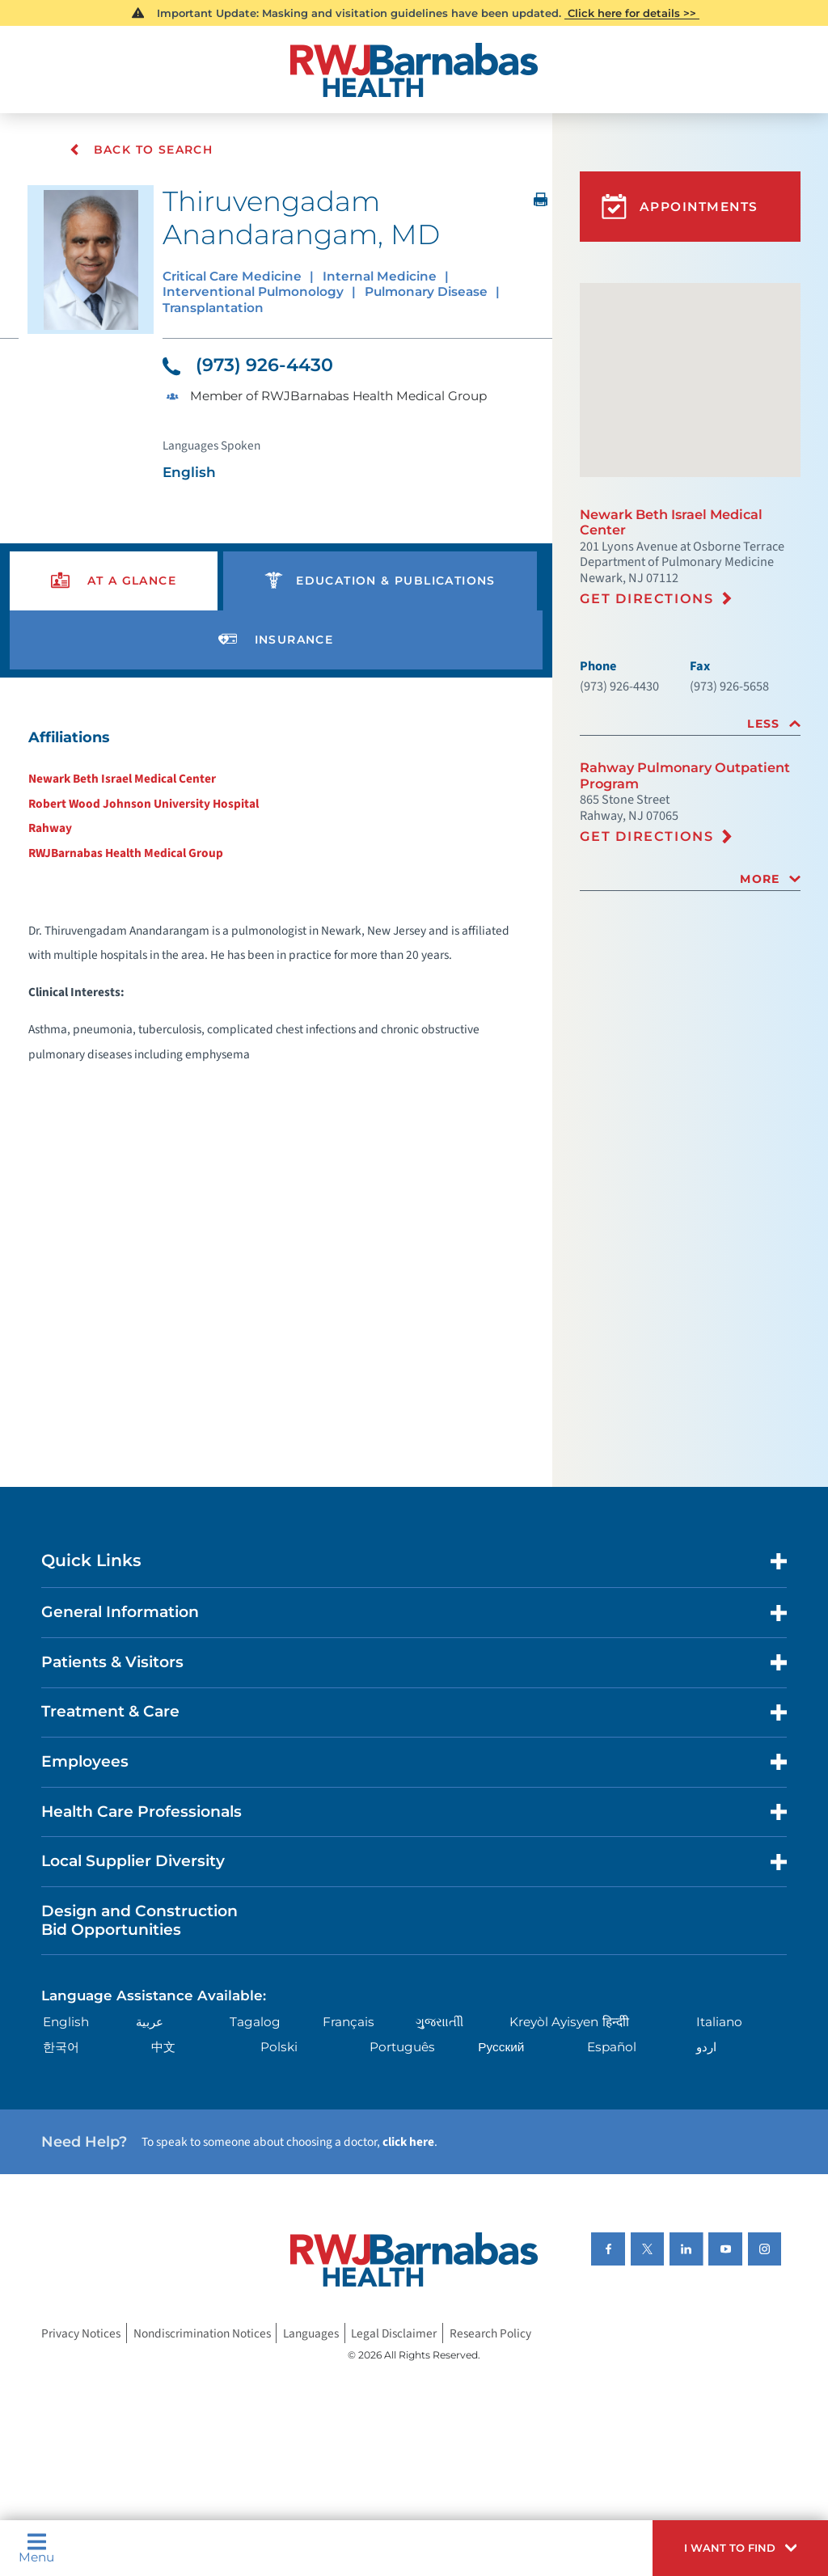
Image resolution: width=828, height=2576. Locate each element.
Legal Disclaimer (394, 2334)
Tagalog (255, 2022)
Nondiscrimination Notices (202, 2334)
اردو (706, 2047)
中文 (163, 2047)
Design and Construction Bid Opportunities (139, 1921)
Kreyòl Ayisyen (553, 2022)
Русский (501, 2047)
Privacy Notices (80, 2334)
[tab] (690, 724)
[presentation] (114, 581)
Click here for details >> (631, 12)
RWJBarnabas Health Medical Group (125, 854)
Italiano (719, 2022)
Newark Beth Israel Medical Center (122, 779)
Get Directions (647, 598)
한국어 (61, 2047)
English (66, 2022)
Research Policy (490, 2334)
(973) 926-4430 (248, 366)
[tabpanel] (276, 902)
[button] (740, 2548)
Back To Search (142, 149)
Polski (279, 2047)
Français (348, 2022)
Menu (36, 2547)
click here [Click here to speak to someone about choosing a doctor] (408, 2143)
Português (402, 2047)
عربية (149, 2022)
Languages (311, 2334)
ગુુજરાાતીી (439, 2022)
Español (611, 2047)
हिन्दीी (615, 2022)
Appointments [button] (680, 206)
